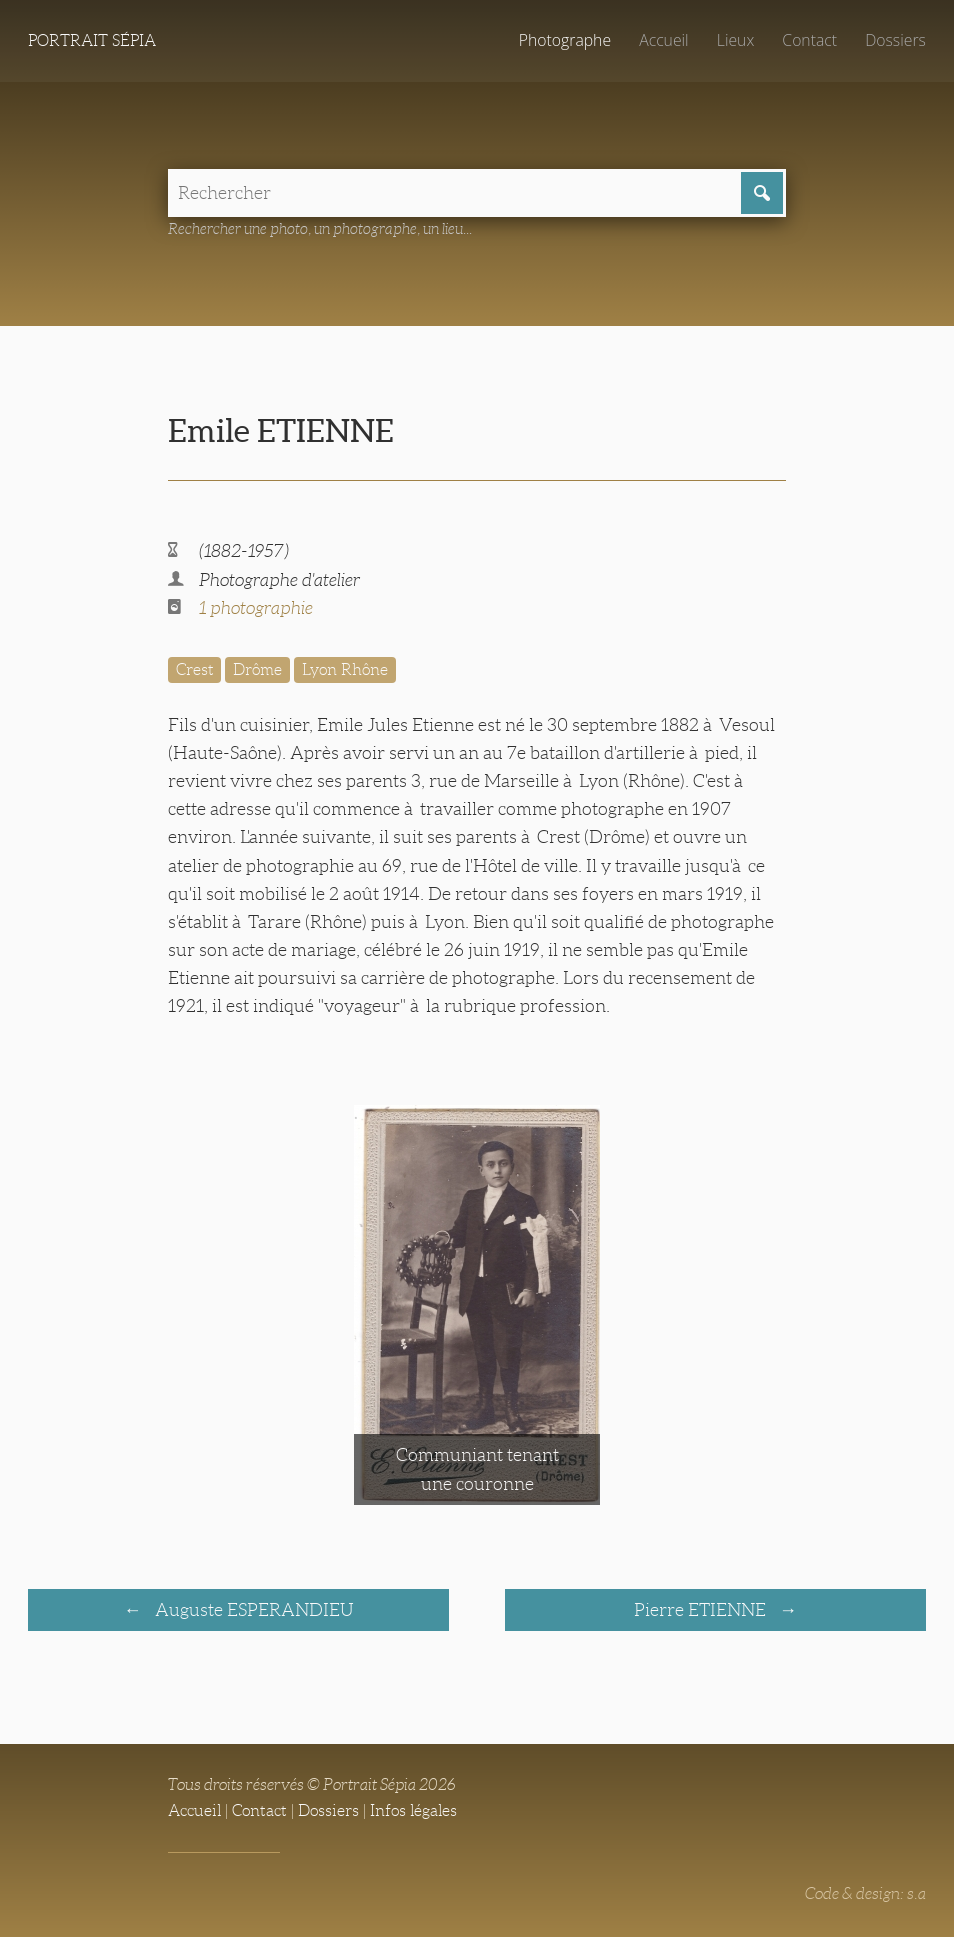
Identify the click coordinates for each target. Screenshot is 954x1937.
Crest (195, 669)
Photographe (565, 40)
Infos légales (413, 1810)
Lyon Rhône (345, 669)
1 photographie (256, 608)
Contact (809, 40)
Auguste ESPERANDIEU (252, 1610)
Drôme (257, 669)
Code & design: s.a (865, 1893)
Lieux (735, 40)
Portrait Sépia (92, 40)
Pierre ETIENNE (702, 1610)
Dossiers (895, 40)
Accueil (664, 40)
